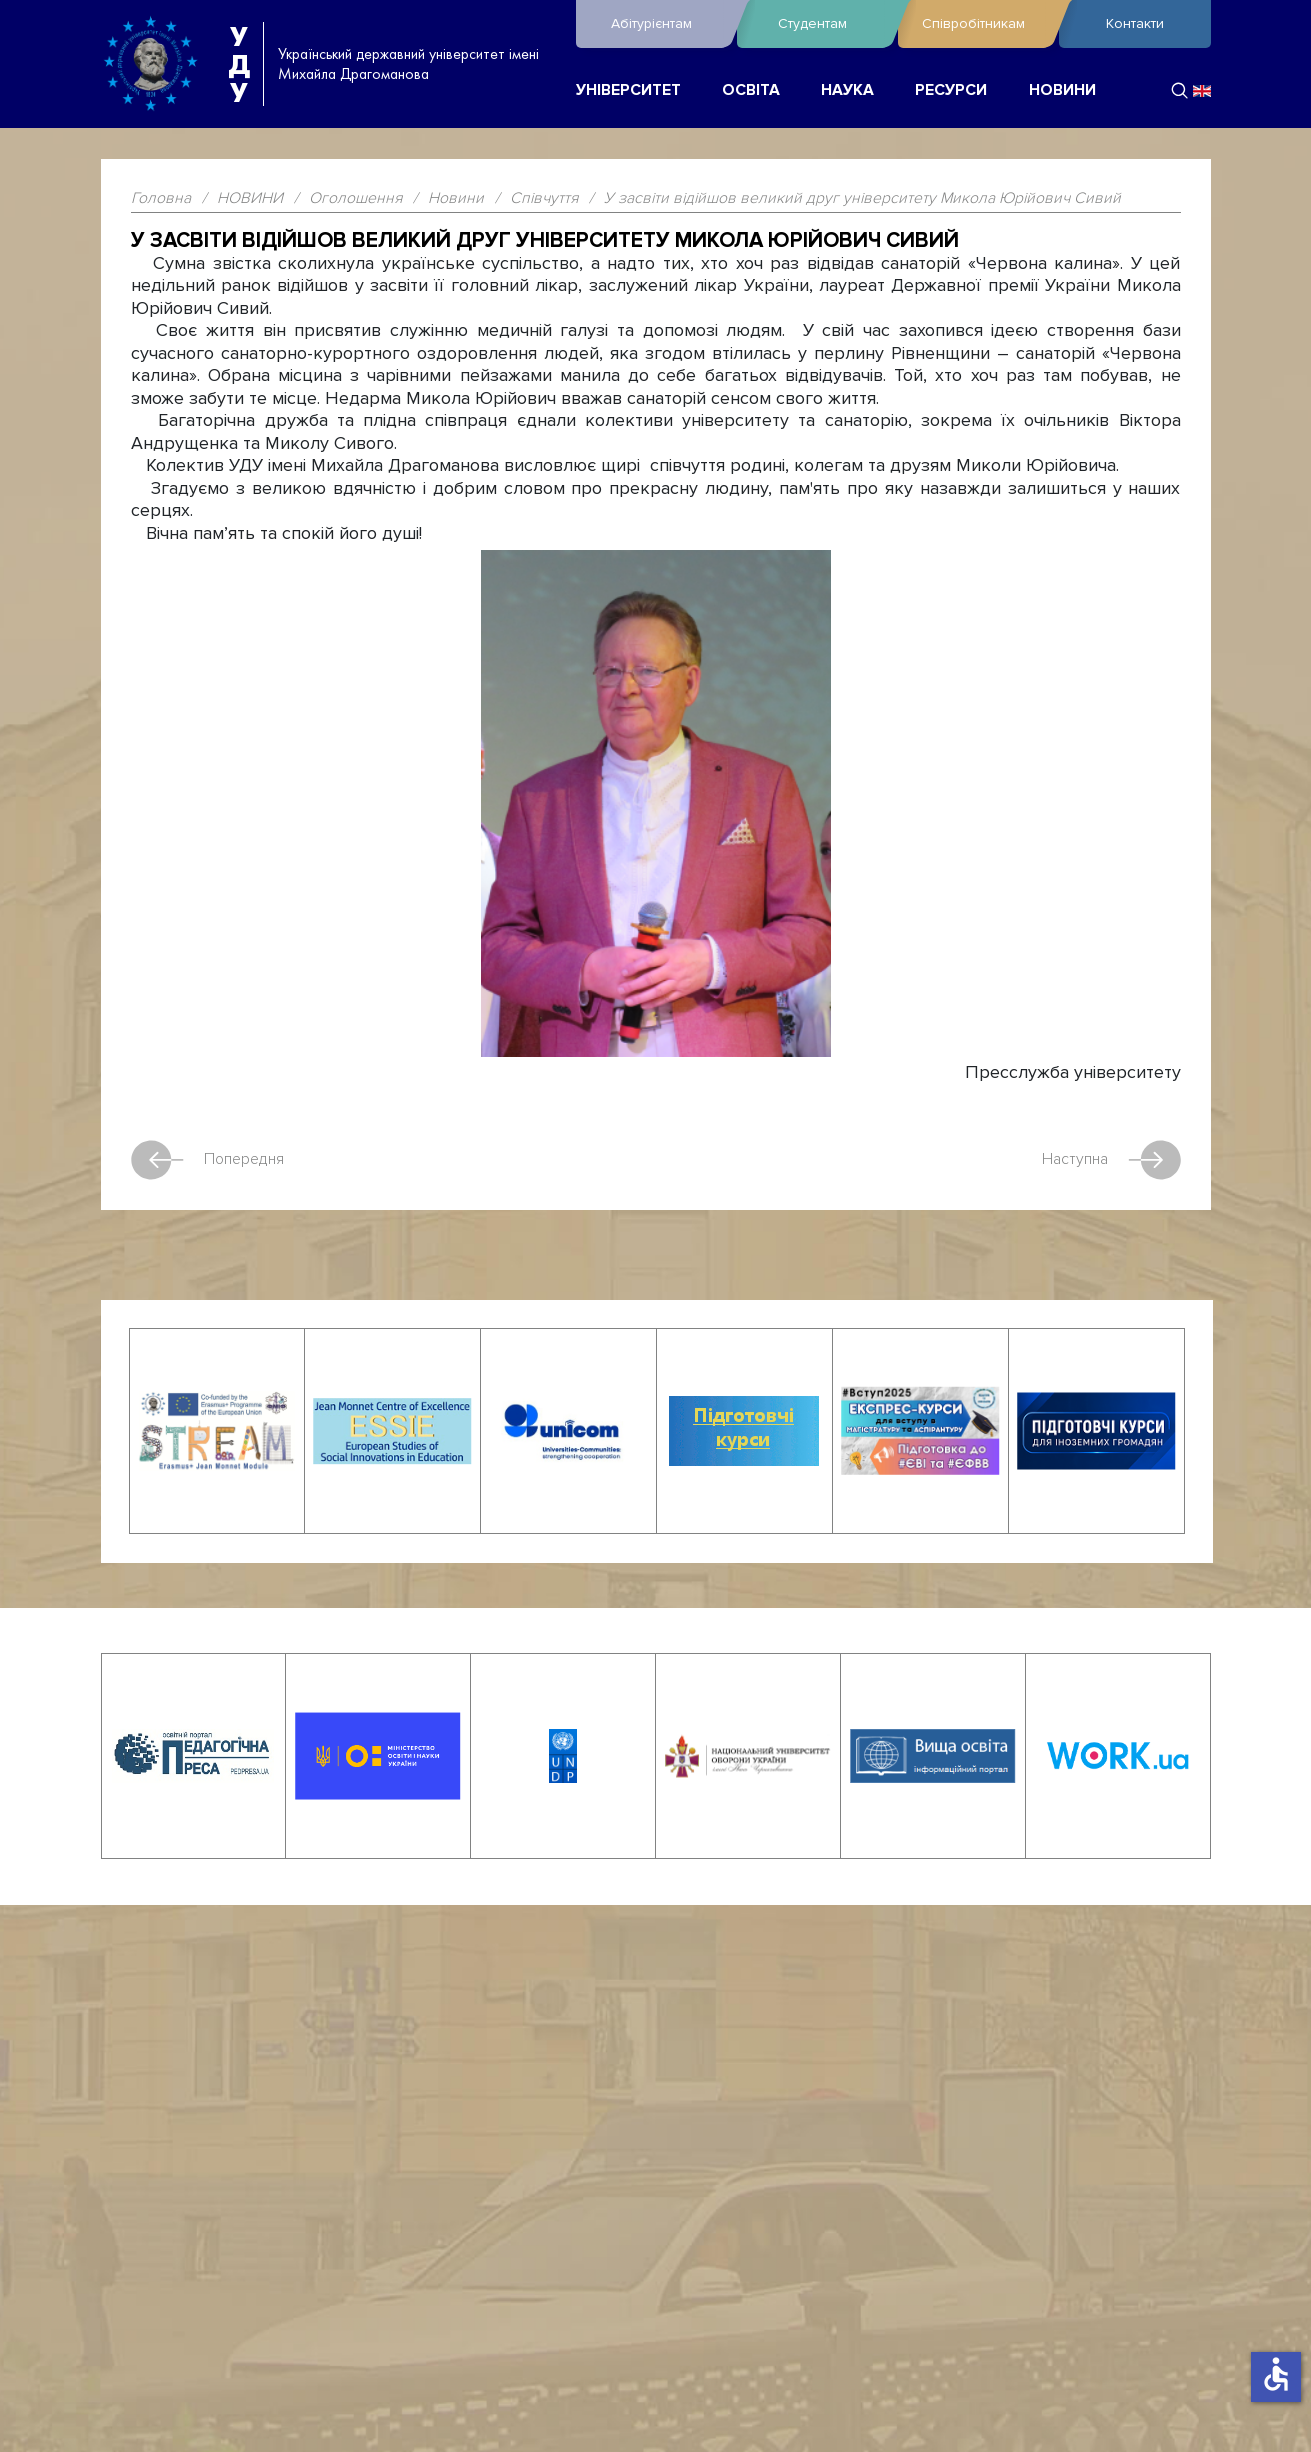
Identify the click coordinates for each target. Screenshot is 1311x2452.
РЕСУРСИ (951, 90)
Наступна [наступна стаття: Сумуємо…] (1111, 1160)
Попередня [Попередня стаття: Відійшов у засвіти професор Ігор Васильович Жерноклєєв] (207, 1160)
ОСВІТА (751, 90)
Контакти (1135, 23)
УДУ (239, 64)
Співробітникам (985, 24)
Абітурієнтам (669, 24)
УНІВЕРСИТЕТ (628, 90)
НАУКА (847, 90)
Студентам (833, 24)
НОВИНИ (1062, 90)
